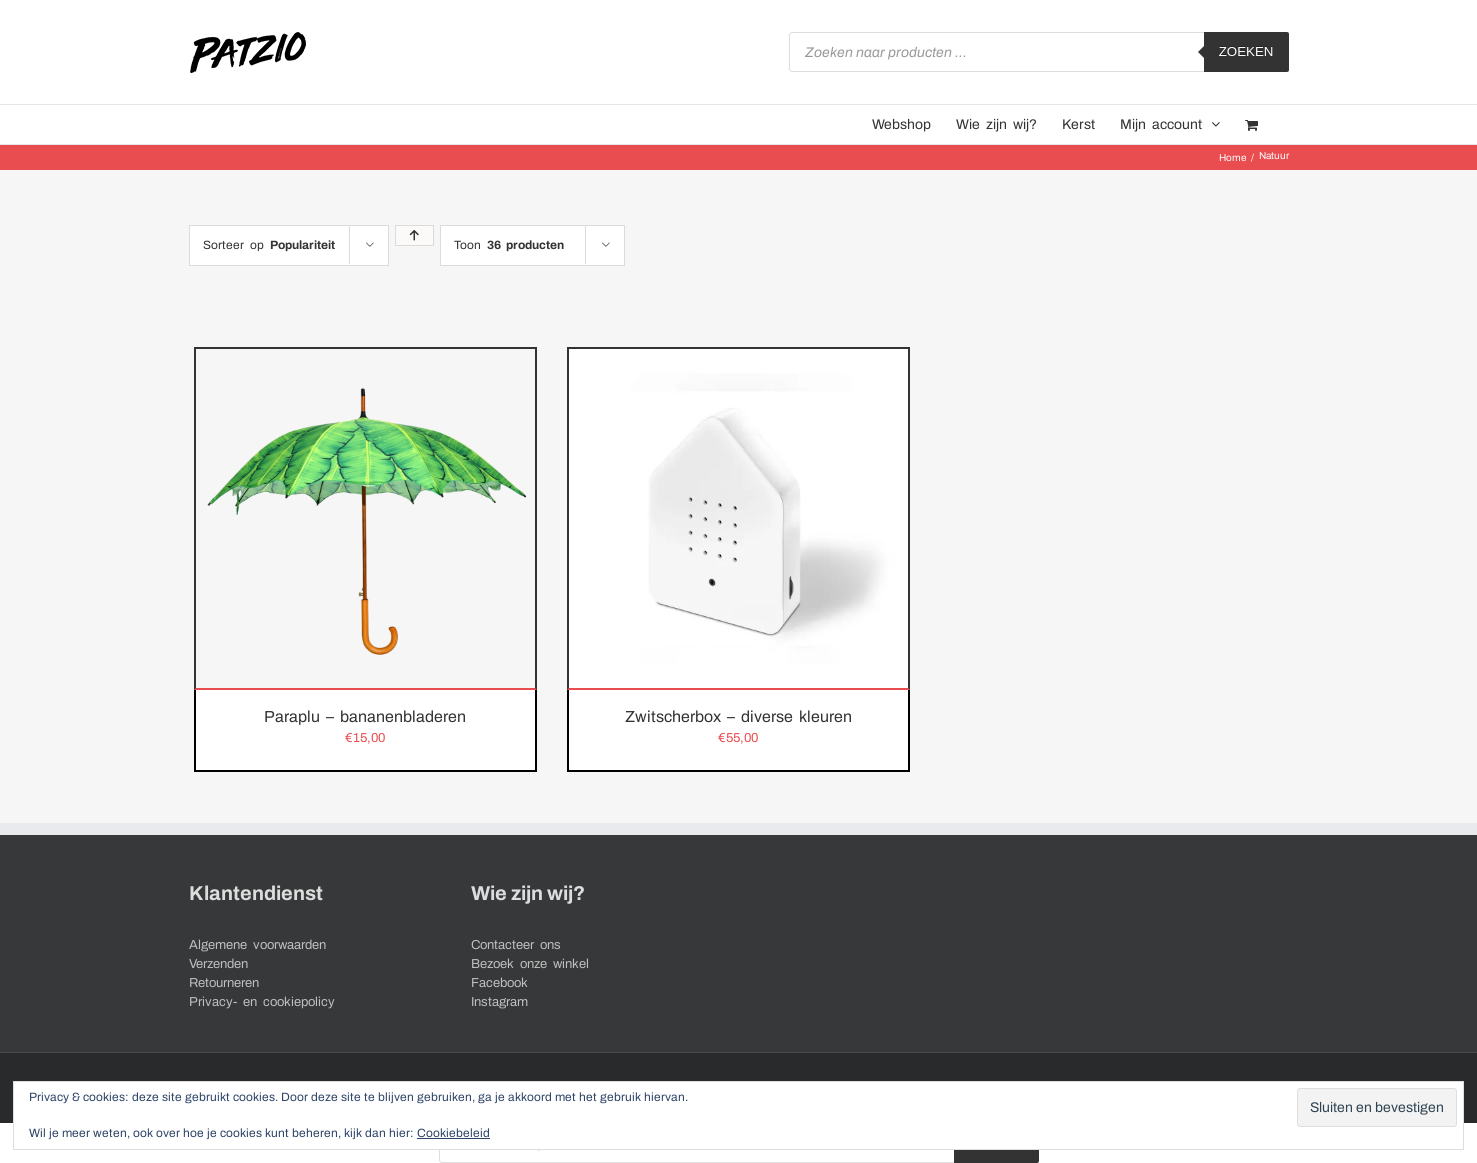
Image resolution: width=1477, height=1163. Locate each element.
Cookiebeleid (453, 1133)
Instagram (499, 1002)
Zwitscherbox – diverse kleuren (738, 716)
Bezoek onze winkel (530, 964)
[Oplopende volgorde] (414, 235)
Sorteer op (269, 245)
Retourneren (224, 983)
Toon (509, 245)
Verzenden (218, 964)
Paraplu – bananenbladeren (365, 716)
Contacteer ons (516, 945)
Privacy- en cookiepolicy (262, 1002)
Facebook (499, 983)
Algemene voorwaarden (257, 945)
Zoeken (1246, 51)
